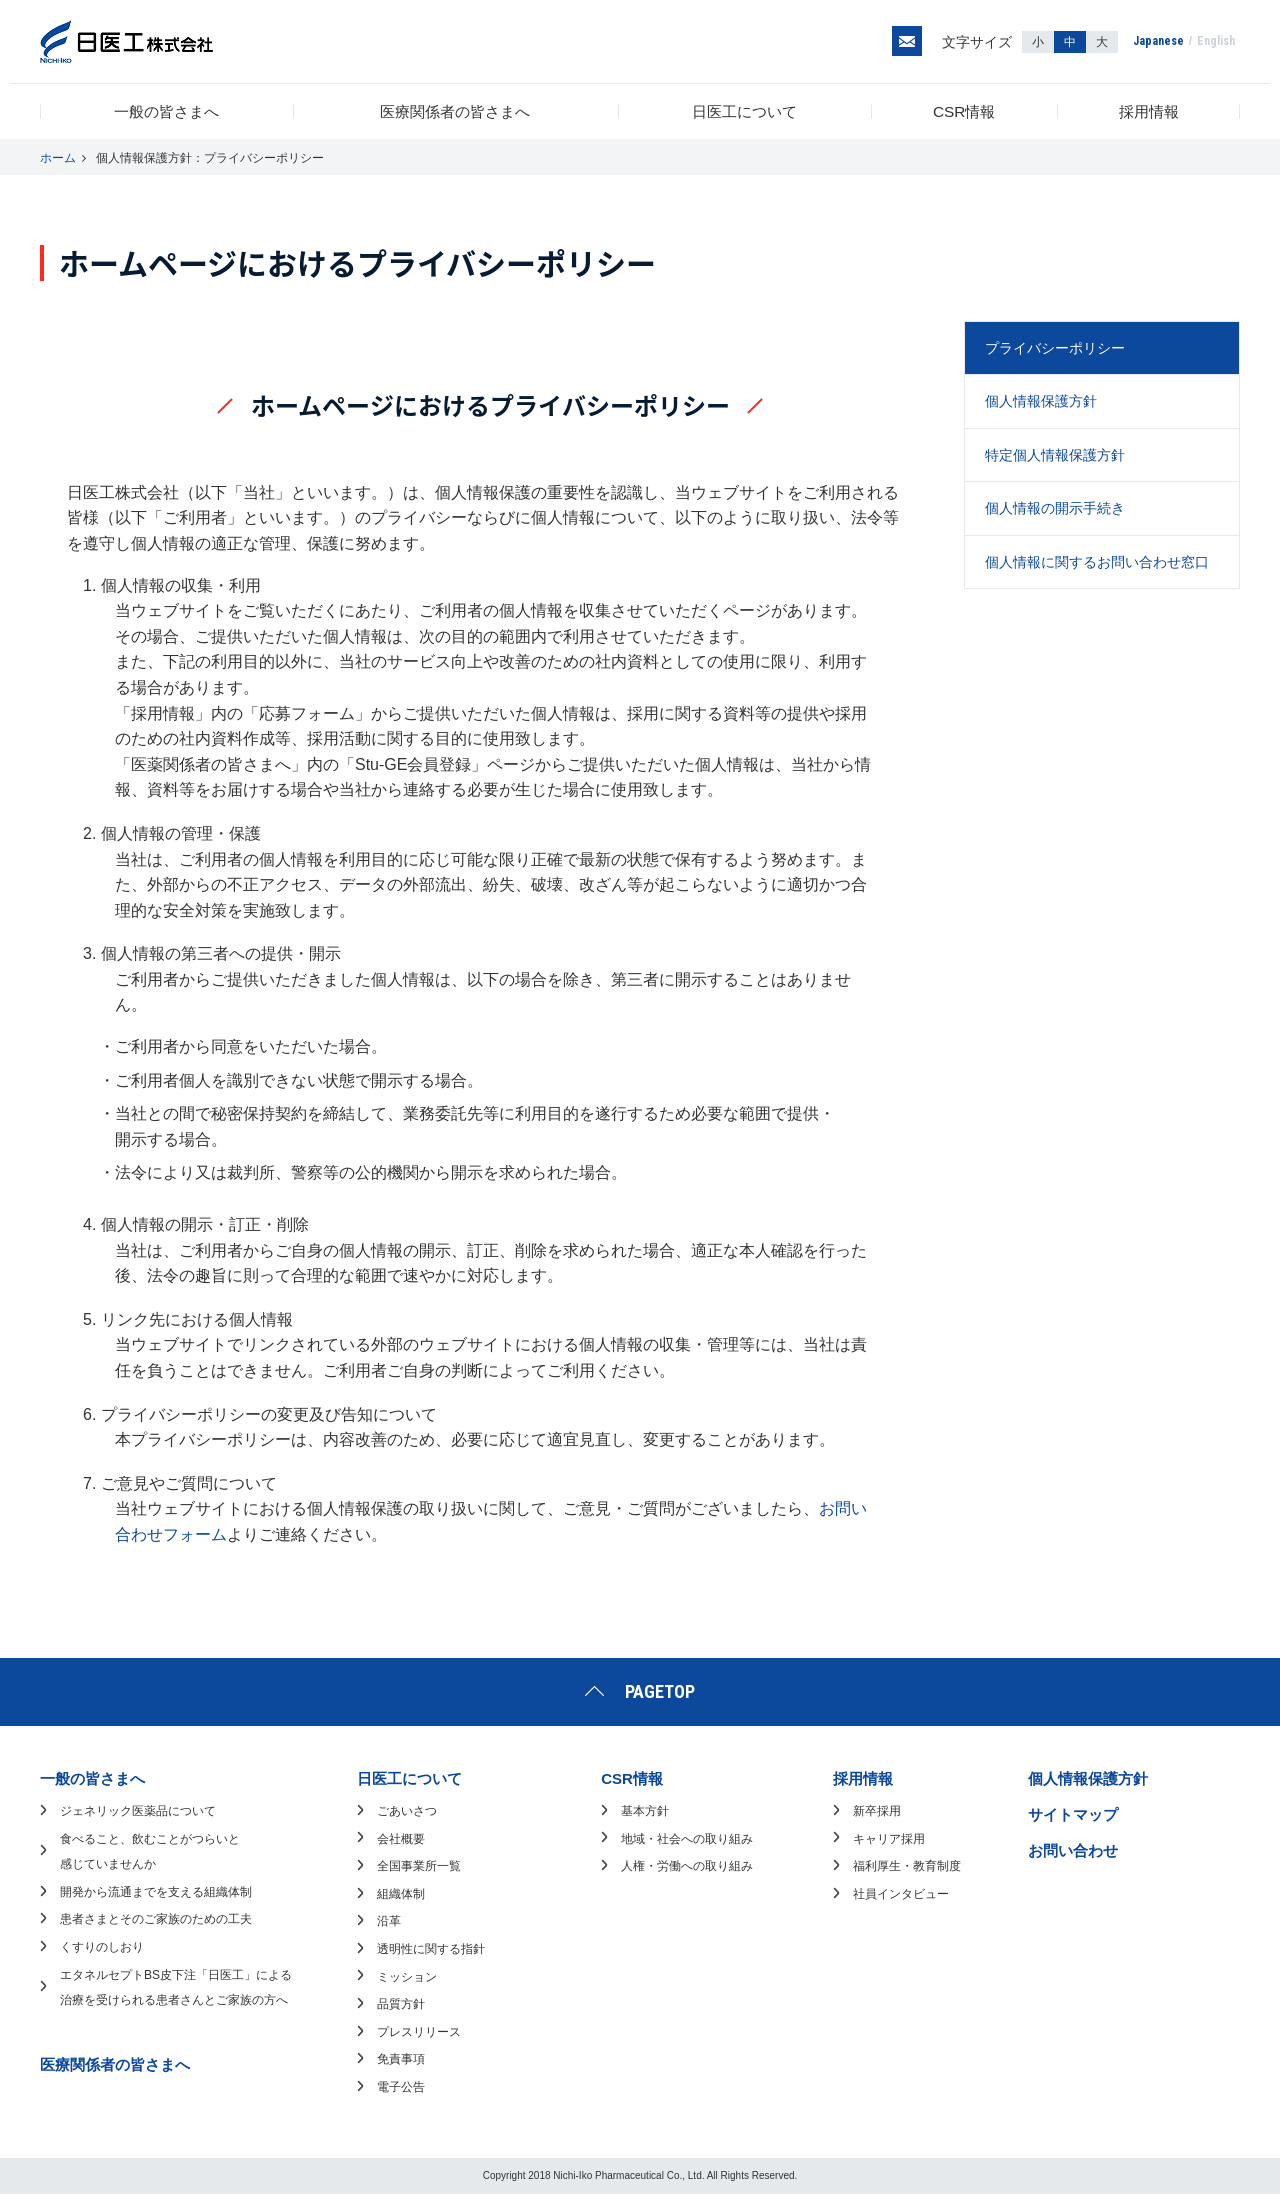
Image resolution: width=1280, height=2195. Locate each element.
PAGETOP (660, 1691)
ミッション (407, 1977)
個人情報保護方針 (1041, 402)
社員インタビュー (901, 1894)
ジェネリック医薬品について (138, 1812)
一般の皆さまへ (167, 111)
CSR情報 (967, 111)
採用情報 (1149, 111)
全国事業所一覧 (419, 1867)
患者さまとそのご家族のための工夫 (156, 1920)
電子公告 (401, 2088)
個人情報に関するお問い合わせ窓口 (1097, 562)
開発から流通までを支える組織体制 (156, 1892)
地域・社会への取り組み (687, 1839)
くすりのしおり (102, 1948)
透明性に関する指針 (431, 1950)
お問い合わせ (1073, 1850)
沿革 (389, 1922)
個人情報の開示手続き (1055, 509)
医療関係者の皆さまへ (457, 111)
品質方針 (401, 2005)
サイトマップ (1073, 1815)
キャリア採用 (889, 1839)
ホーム (58, 159)
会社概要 (401, 1839)
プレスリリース (419, 2032)
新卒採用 (877, 1812)
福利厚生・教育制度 (907, 1867)
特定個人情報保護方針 (1055, 455)
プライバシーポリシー (1055, 349)
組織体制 (401, 1894)
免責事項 (401, 2060)
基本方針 (645, 1812)
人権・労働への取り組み (687, 1867)
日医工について (747, 111)
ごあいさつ (407, 1812)
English (1216, 42)
